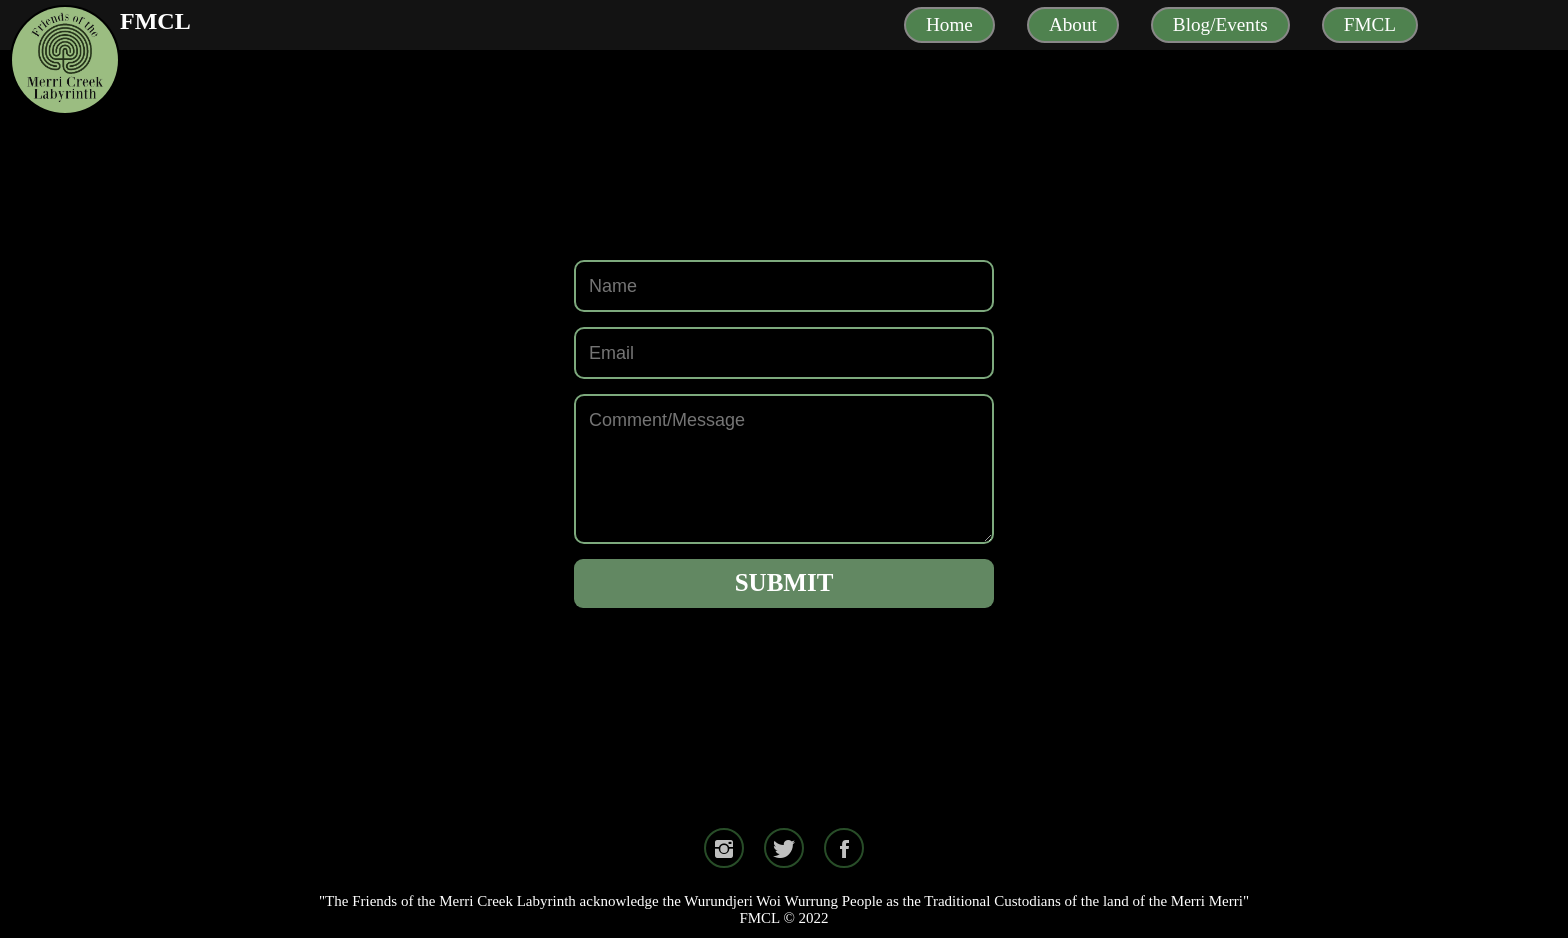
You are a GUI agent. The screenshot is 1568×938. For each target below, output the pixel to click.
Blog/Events (1220, 24)
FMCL (155, 21)
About (1073, 24)
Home (949, 24)
